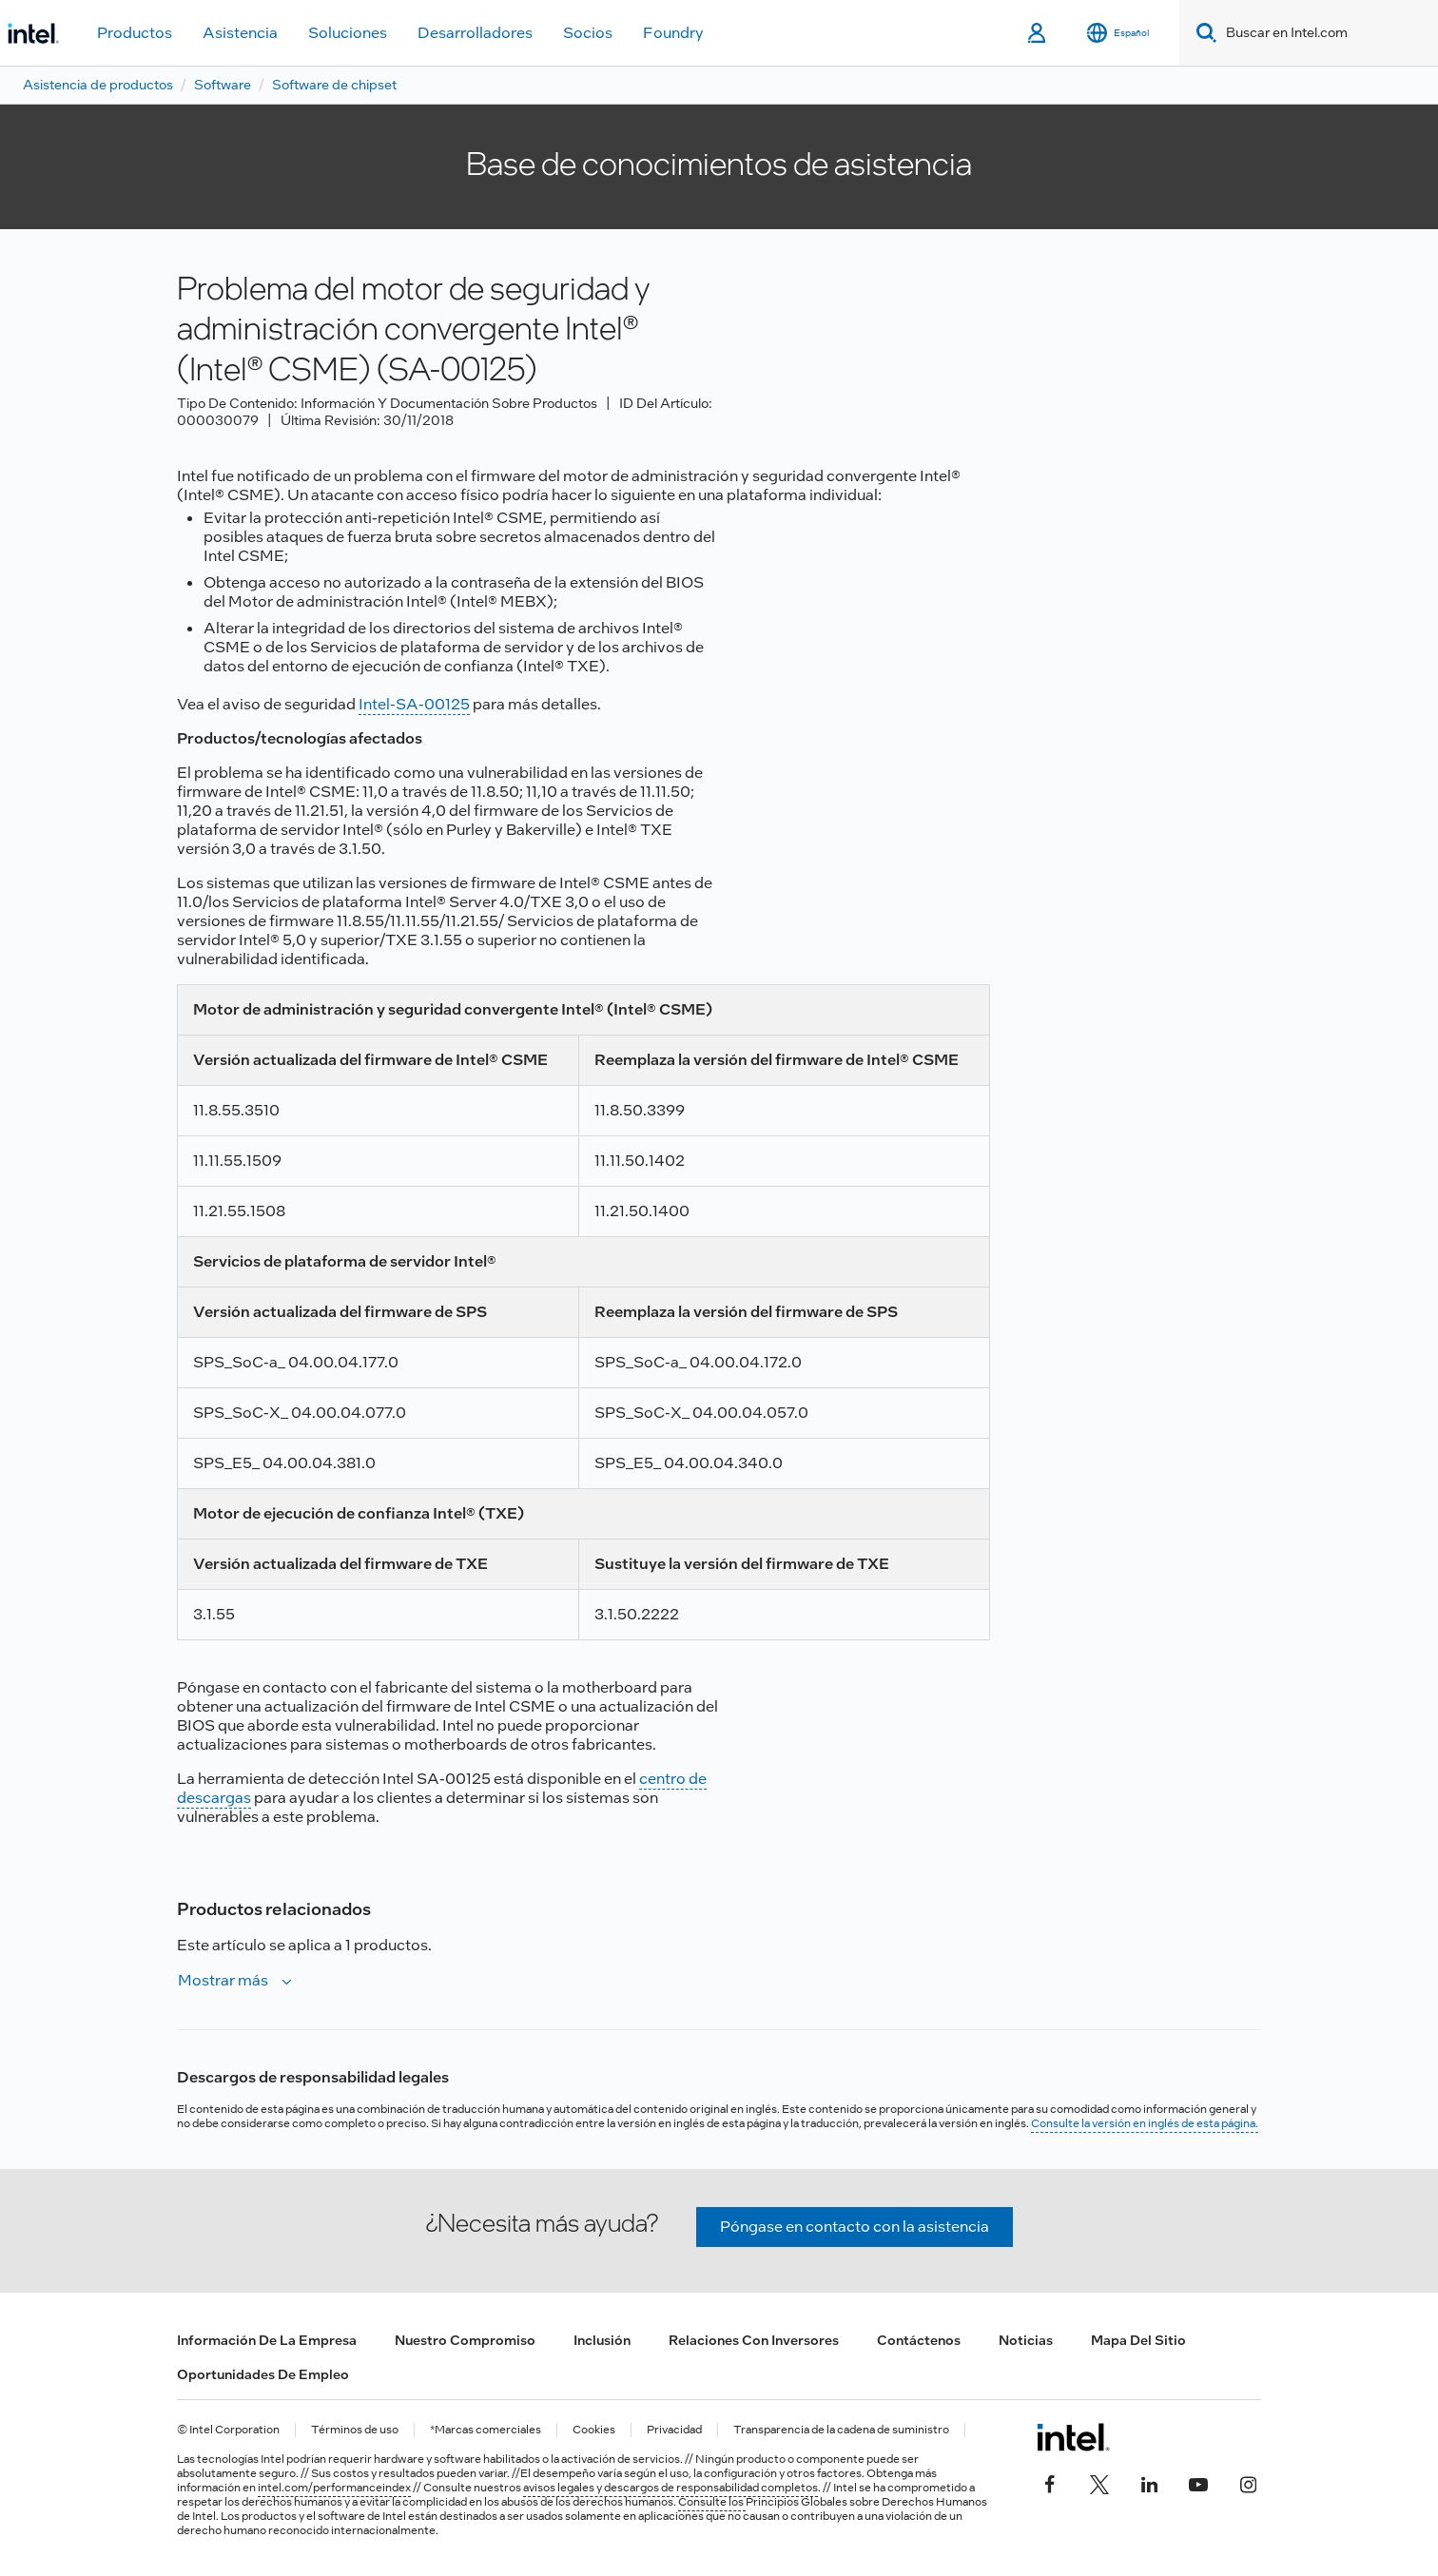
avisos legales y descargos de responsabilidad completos (670, 2487)
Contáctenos (919, 2340)
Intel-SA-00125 (414, 704)
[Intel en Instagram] (1247, 2482)
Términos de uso (354, 2430)
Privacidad (674, 2430)
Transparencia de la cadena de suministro (841, 2430)
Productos (134, 33)
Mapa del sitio (1138, 2340)
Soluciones (347, 33)
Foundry (673, 33)
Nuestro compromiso (465, 2340)
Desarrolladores (475, 33)
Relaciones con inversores (754, 2340)
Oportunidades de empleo (263, 2374)
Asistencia (240, 33)
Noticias (1026, 2340)
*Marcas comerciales (485, 2430)
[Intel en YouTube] (1198, 2482)
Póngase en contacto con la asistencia (854, 2227)
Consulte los (712, 2501)
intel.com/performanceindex (334, 2487)
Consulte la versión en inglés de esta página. (1144, 2123)
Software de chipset (334, 84)
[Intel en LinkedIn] (1149, 2482)
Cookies (594, 2430)
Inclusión (602, 2340)
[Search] (1202, 33)
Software (222, 84)
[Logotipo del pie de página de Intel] (1073, 2437)
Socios (587, 33)
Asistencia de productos (98, 84)
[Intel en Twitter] (1099, 2482)
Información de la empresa (267, 2340)
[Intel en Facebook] (1050, 2482)
